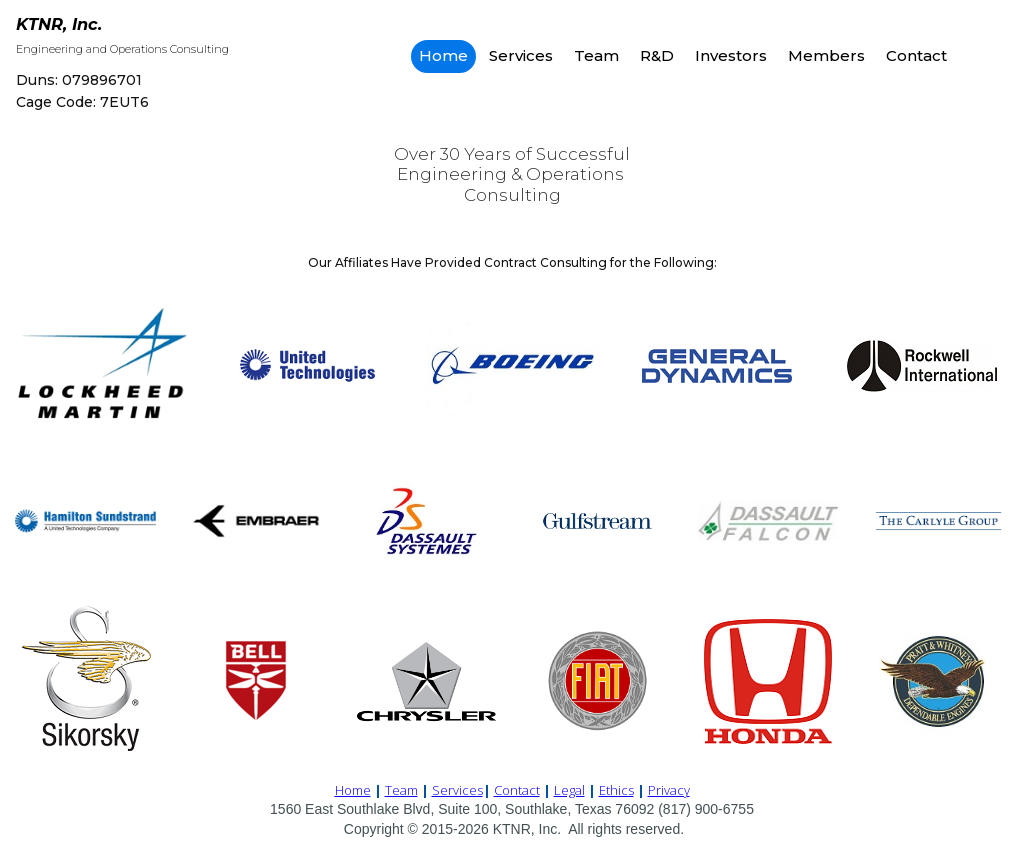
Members (826, 55)
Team (596, 55)
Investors (731, 55)
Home (443, 55)
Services (521, 55)
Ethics (616, 789)
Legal (569, 789)
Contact (916, 55)
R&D (657, 55)
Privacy (669, 789)
